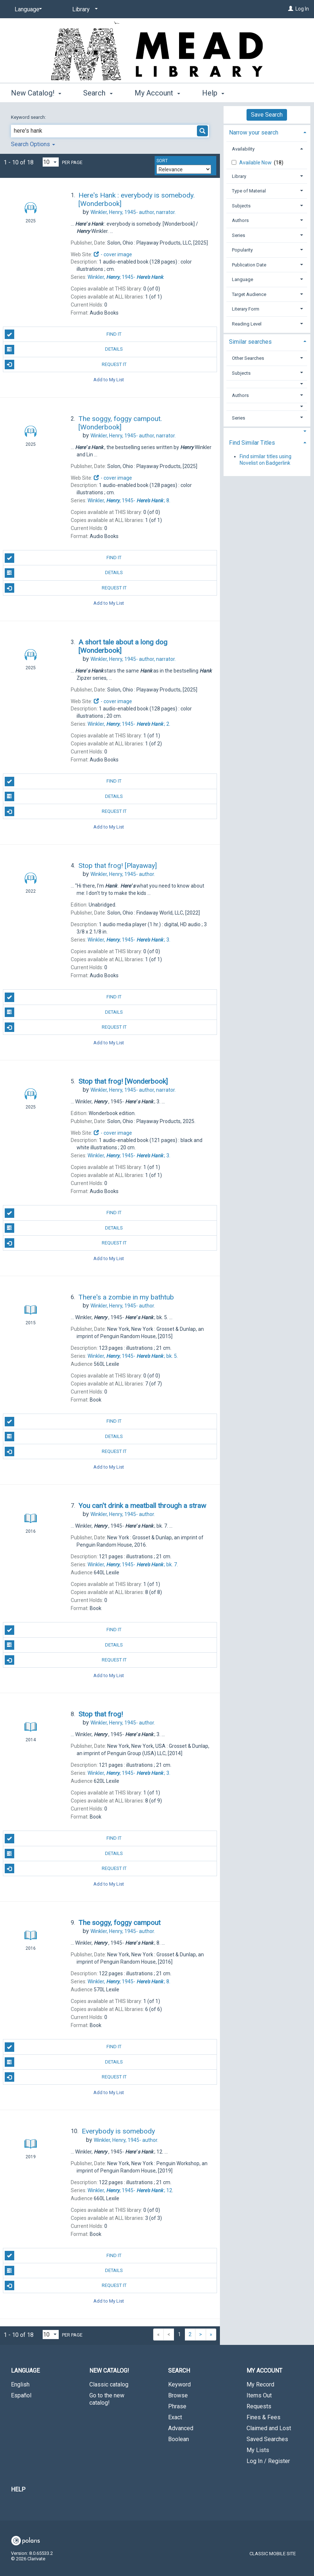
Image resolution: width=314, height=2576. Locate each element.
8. (129, 500)
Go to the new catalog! (106, 2399)
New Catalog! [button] (36, 93)
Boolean (178, 2439)
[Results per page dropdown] (51, 162)
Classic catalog (108, 2384)
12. (130, 2190)
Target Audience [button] (249, 294)
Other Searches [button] (248, 358)
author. (122, 874)
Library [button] (239, 176)
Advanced (180, 2428)
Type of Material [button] (249, 191)
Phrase (177, 2406)
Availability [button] (243, 149)
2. (129, 724)
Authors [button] (240, 220)
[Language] (27, 9)
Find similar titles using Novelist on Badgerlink (265, 459)
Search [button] (97, 93)
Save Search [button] (267, 114)
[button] (266, 384)
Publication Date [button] (249, 265)
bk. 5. (133, 1356)
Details (64, 349)
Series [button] (238, 235)
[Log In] (290, 9)
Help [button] (213, 93)
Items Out (259, 2395)
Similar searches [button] (250, 341)
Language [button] (242, 279)
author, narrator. (133, 212)
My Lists (258, 2450)
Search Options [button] (33, 144)
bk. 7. (133, 1564)
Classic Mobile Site (272, 2553)
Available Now (256, 162)
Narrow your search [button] (253, 132)
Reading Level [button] (246, 324)
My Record (260, 2384)
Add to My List (108, 379)
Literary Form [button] (245, 309)
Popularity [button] (242, 250)
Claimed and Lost (269, 2428)
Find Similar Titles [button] (252, 442)
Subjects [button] (241, 206)
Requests (259, 2406)
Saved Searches (267, 2439)
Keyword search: (29, 117)
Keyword (179, 2384)
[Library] (84, 9)
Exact (175, 2417)
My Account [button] (157, 93)
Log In (302, 9)
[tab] (267, 132)
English (20, 2384)
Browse (178, 2395)
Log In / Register (268, 2461)
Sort (162, 160)
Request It (66, 364)
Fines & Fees (263, 2417)
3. (129, 940)
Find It (63, 334)
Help (18, 2489)
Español (21, 2395)
